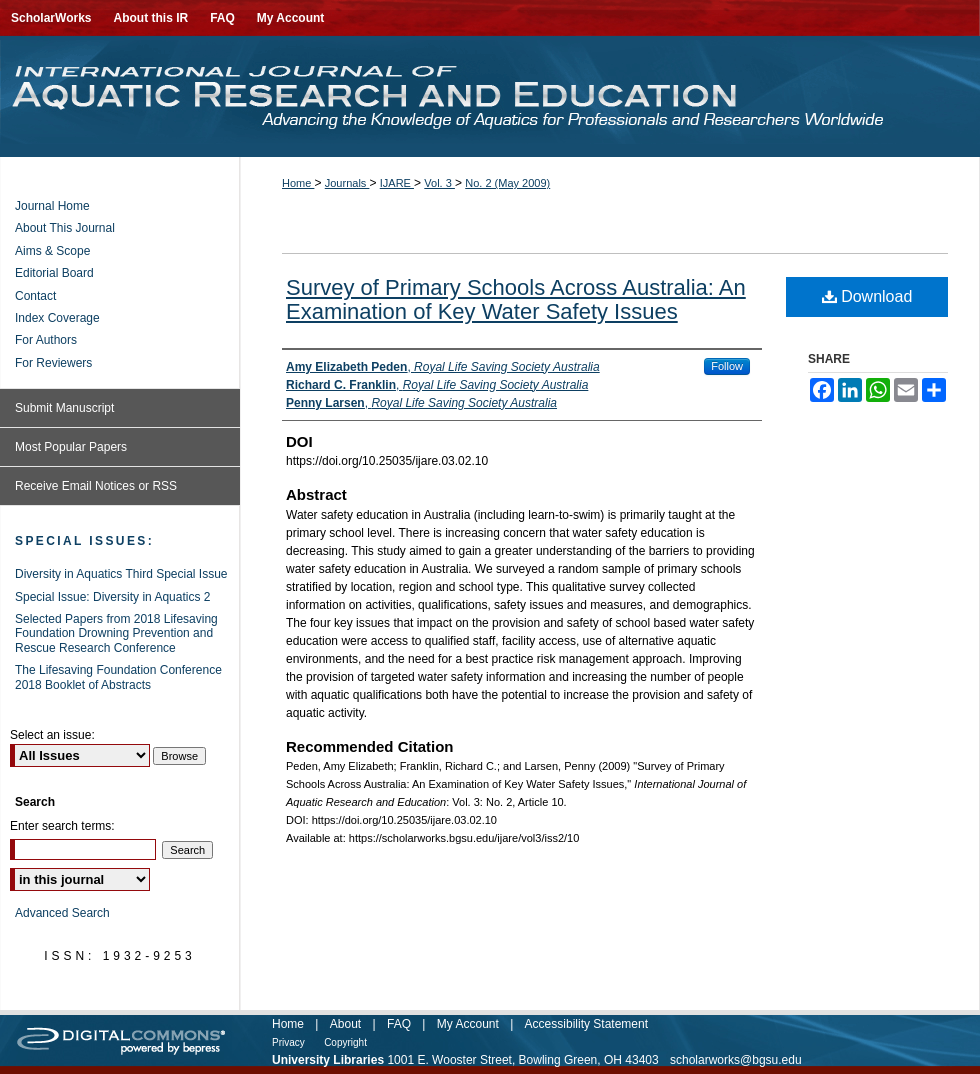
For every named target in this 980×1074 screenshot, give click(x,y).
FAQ (399, 1024)
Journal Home (52, 206)
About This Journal (65, 228)
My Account (468, 1024)
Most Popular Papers (71, 447)
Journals (347, 183)
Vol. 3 (439, 183)
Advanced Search (62, 913)
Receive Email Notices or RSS (96, 486)
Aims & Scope (52, 251)
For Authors (46, 340)
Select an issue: (52, 735)
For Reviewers (53, 363)
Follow (727, 366)
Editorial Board (54, 273)
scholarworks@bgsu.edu (736, 1060)
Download (867, 296)
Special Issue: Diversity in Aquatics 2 (112, 597)
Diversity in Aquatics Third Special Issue (121, 574)
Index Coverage (57, 318)
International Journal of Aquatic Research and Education (490, 96)
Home (298, 183)
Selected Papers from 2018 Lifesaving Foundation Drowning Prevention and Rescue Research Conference (116, 633)
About (345, 1024)
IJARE (397, 183)
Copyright (345, 1042)
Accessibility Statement (586, 1024)
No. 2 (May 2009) (507, 183)
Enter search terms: (62, 826)
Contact (35, 296)
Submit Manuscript (64, 408)
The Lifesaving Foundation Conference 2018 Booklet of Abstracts (118, 677)
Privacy (288, 1042)
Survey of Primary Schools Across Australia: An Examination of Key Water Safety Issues (516, 299)
